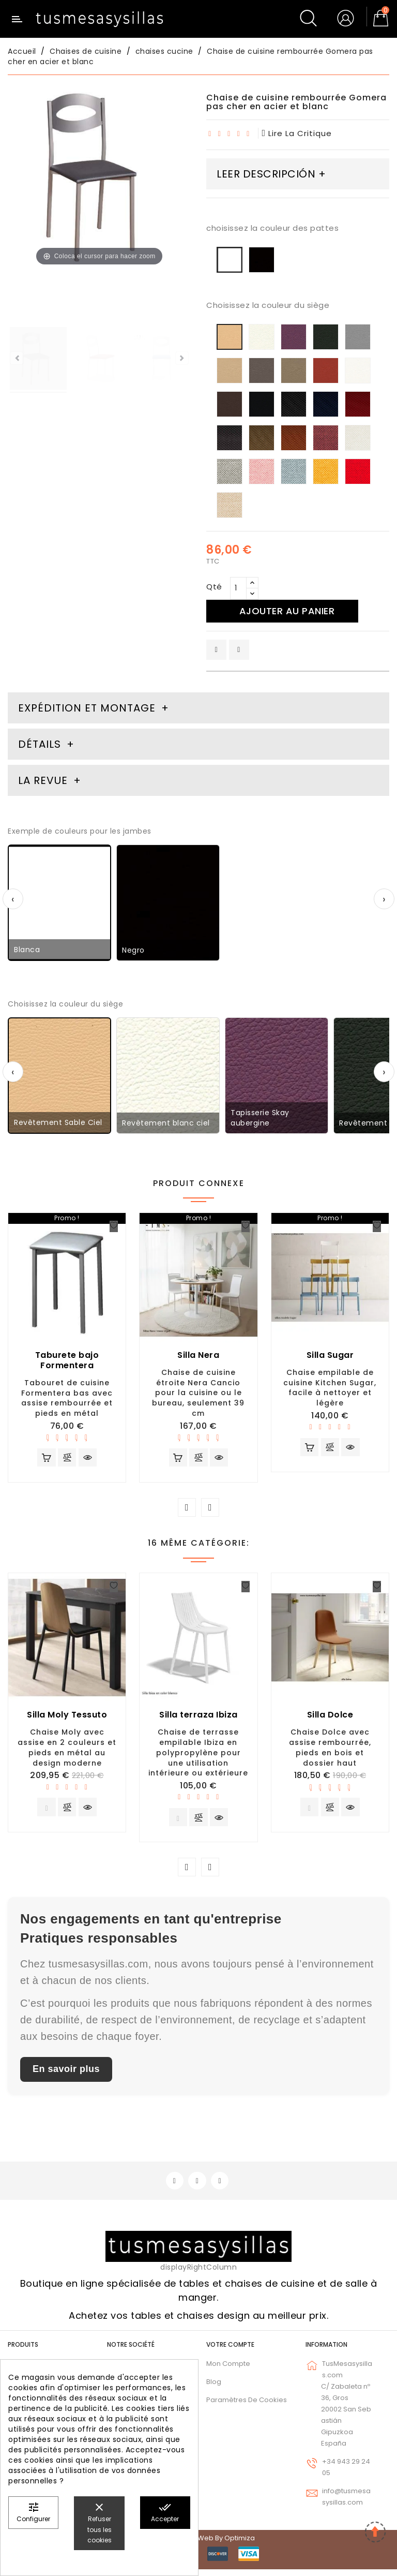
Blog (213, 2388)
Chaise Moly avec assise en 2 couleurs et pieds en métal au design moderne (67, 1749)
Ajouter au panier (291, 610)
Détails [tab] (39, 744)
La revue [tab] (44, 780)
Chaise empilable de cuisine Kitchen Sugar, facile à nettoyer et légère (329, 1387)
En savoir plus (66, 2074)
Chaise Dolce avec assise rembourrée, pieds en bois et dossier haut (330, 1749)
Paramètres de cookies (246, 2406)
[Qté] (238, 588)
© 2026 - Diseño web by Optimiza (198, 2545)
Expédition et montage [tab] (87, 708)
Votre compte (230, 2350)
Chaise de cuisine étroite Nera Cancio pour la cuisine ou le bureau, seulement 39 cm (198, 1392)
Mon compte (228, 2370)
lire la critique (297, 133)
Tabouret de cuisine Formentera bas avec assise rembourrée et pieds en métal (67, 1398)
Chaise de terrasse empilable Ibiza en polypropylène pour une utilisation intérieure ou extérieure (198, 1755)
